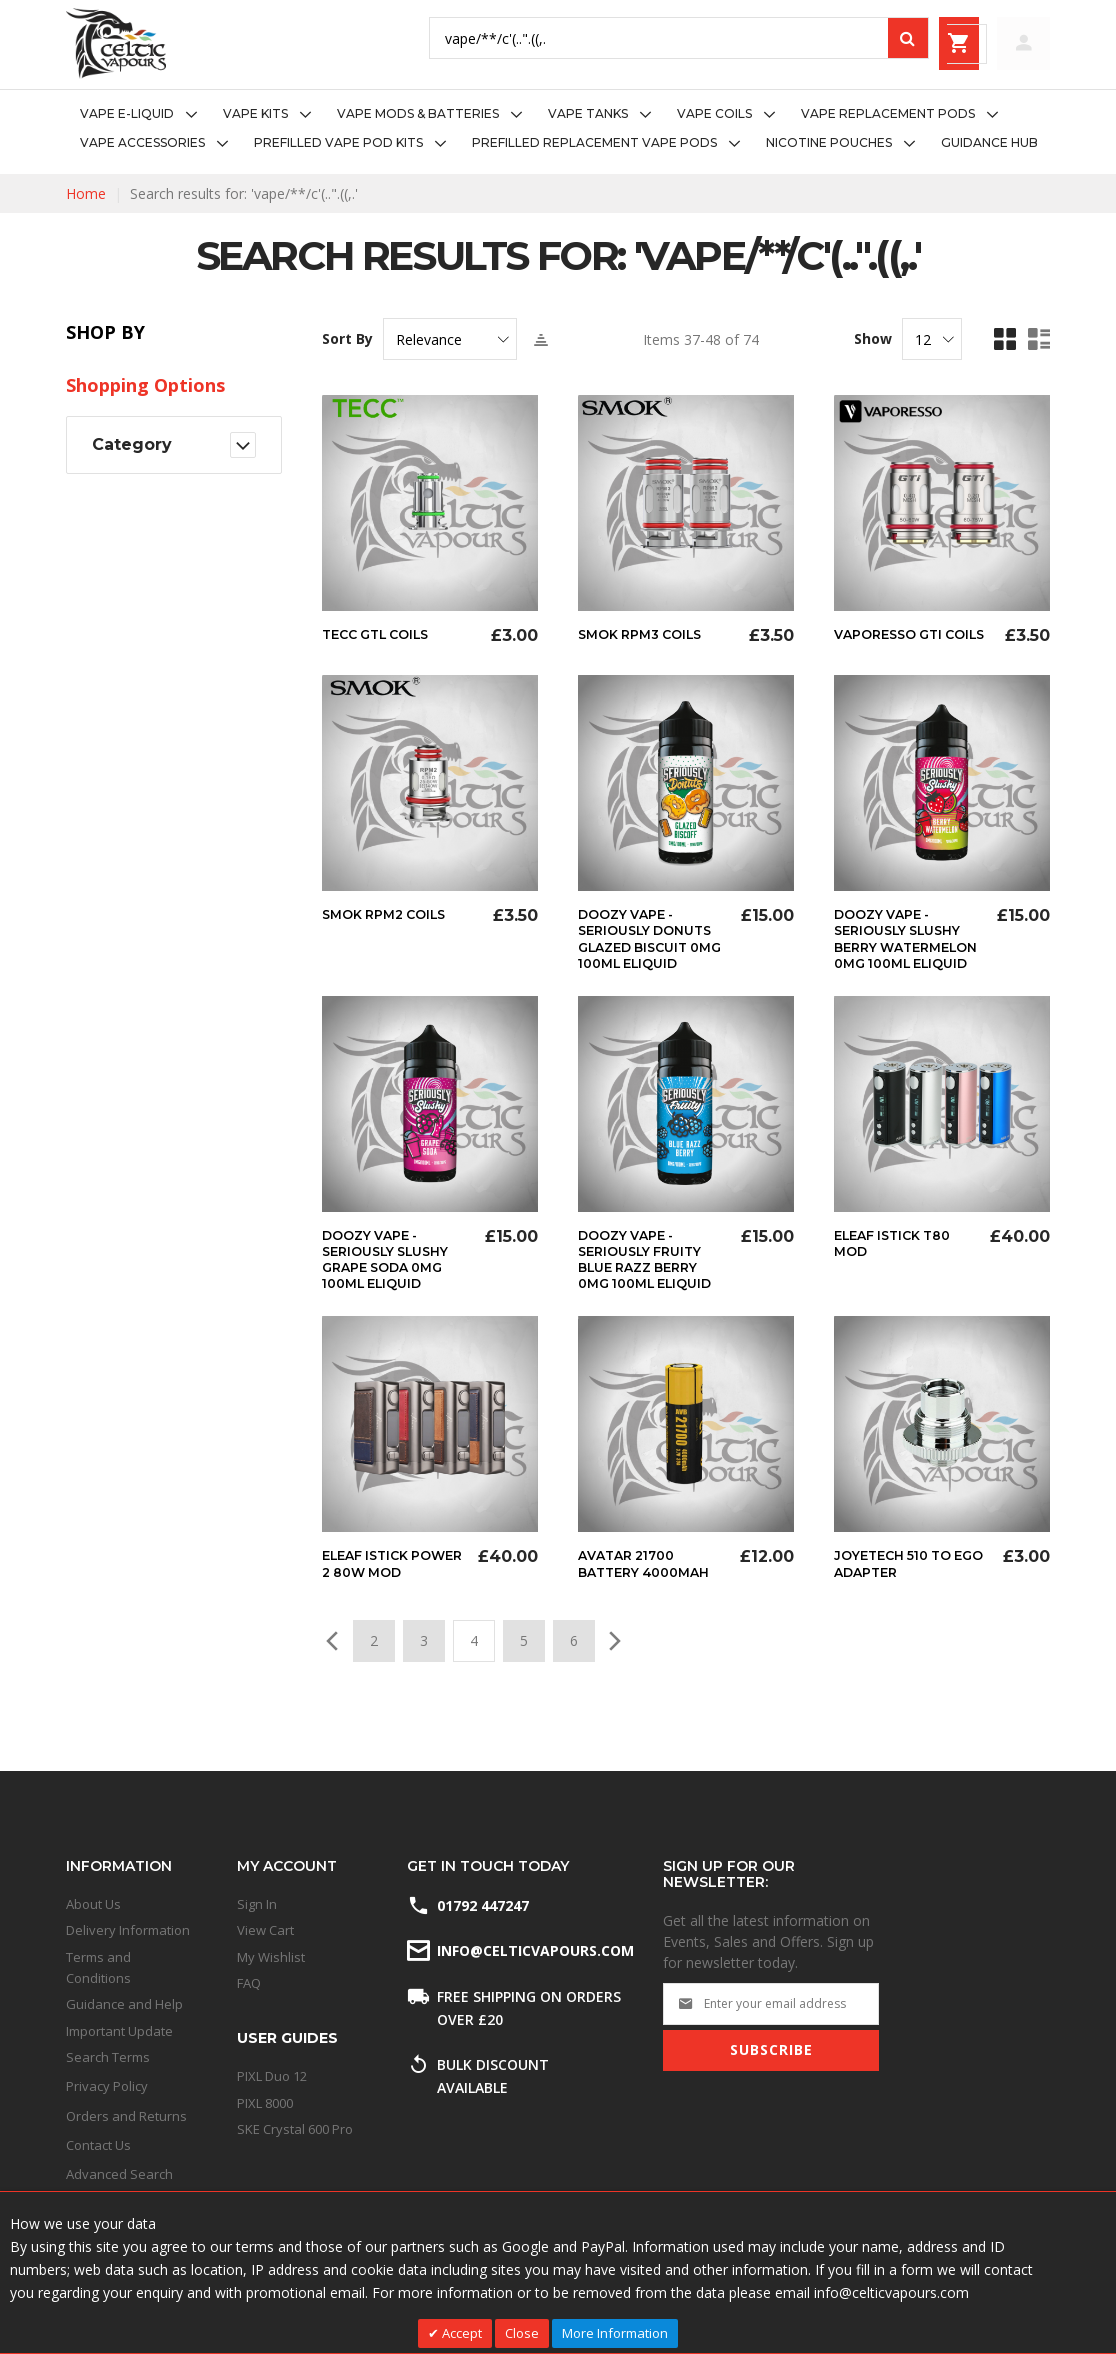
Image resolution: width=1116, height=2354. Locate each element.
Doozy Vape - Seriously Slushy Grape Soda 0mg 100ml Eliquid (393, 1282)
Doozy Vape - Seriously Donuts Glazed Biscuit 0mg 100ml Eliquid (652, 954)
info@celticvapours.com (534, 1950)
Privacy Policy (107, 2086)
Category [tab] (132, 444)
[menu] (558, 129)
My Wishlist (271, 1957)
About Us (93, 1904)
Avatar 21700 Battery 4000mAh (651, 1602)
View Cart (265, 1930)
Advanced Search (119, 2174)
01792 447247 (483, 1905)
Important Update (119, 2031)
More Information (615, 2333)
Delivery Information (128, 1930)
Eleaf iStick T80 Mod (899, 1266)
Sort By (347, 339)
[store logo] (116, 43)
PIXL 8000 (265, 2103)
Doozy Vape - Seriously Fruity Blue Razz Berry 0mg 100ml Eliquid (647, 1290)
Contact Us (98, 2145)
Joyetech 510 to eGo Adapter (899, 1602)
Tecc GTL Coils (382, 634)
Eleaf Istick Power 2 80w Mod (377, 1610)
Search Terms (108, 2057)
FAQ (249, 1983)
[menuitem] (144, 114)
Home (86, 193)
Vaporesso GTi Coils (893, 642)
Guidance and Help (124, 2004)
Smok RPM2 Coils (391, 922)
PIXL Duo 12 (272, 2076)
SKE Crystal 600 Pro (295, 2129)
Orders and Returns (126, 2116)
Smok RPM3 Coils (647, 634)
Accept (460, 2333)
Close (522, 2333)
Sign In (257, 1904)
